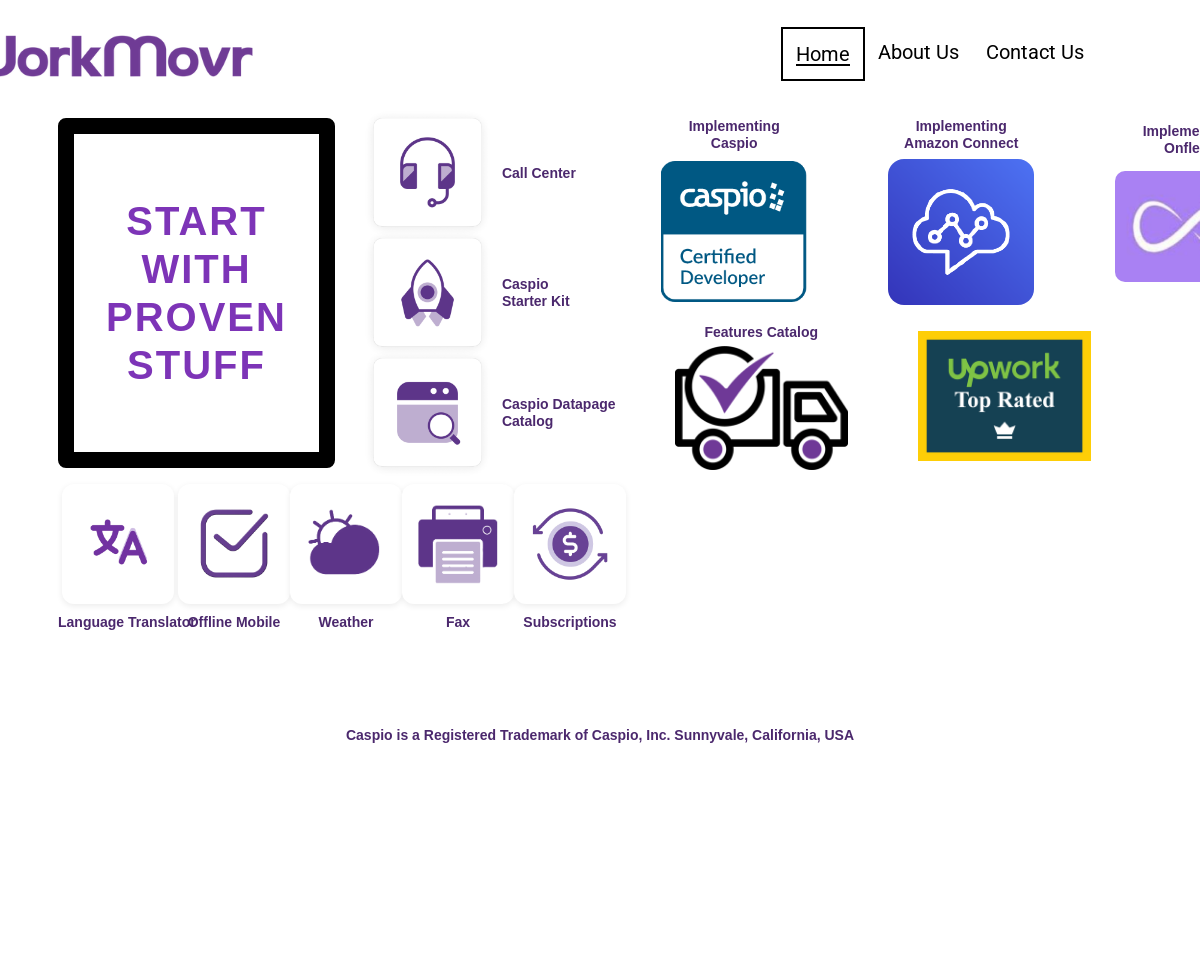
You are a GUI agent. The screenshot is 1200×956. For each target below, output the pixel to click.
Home (823, 54)
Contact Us (1035, 52)
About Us (918, 52)
